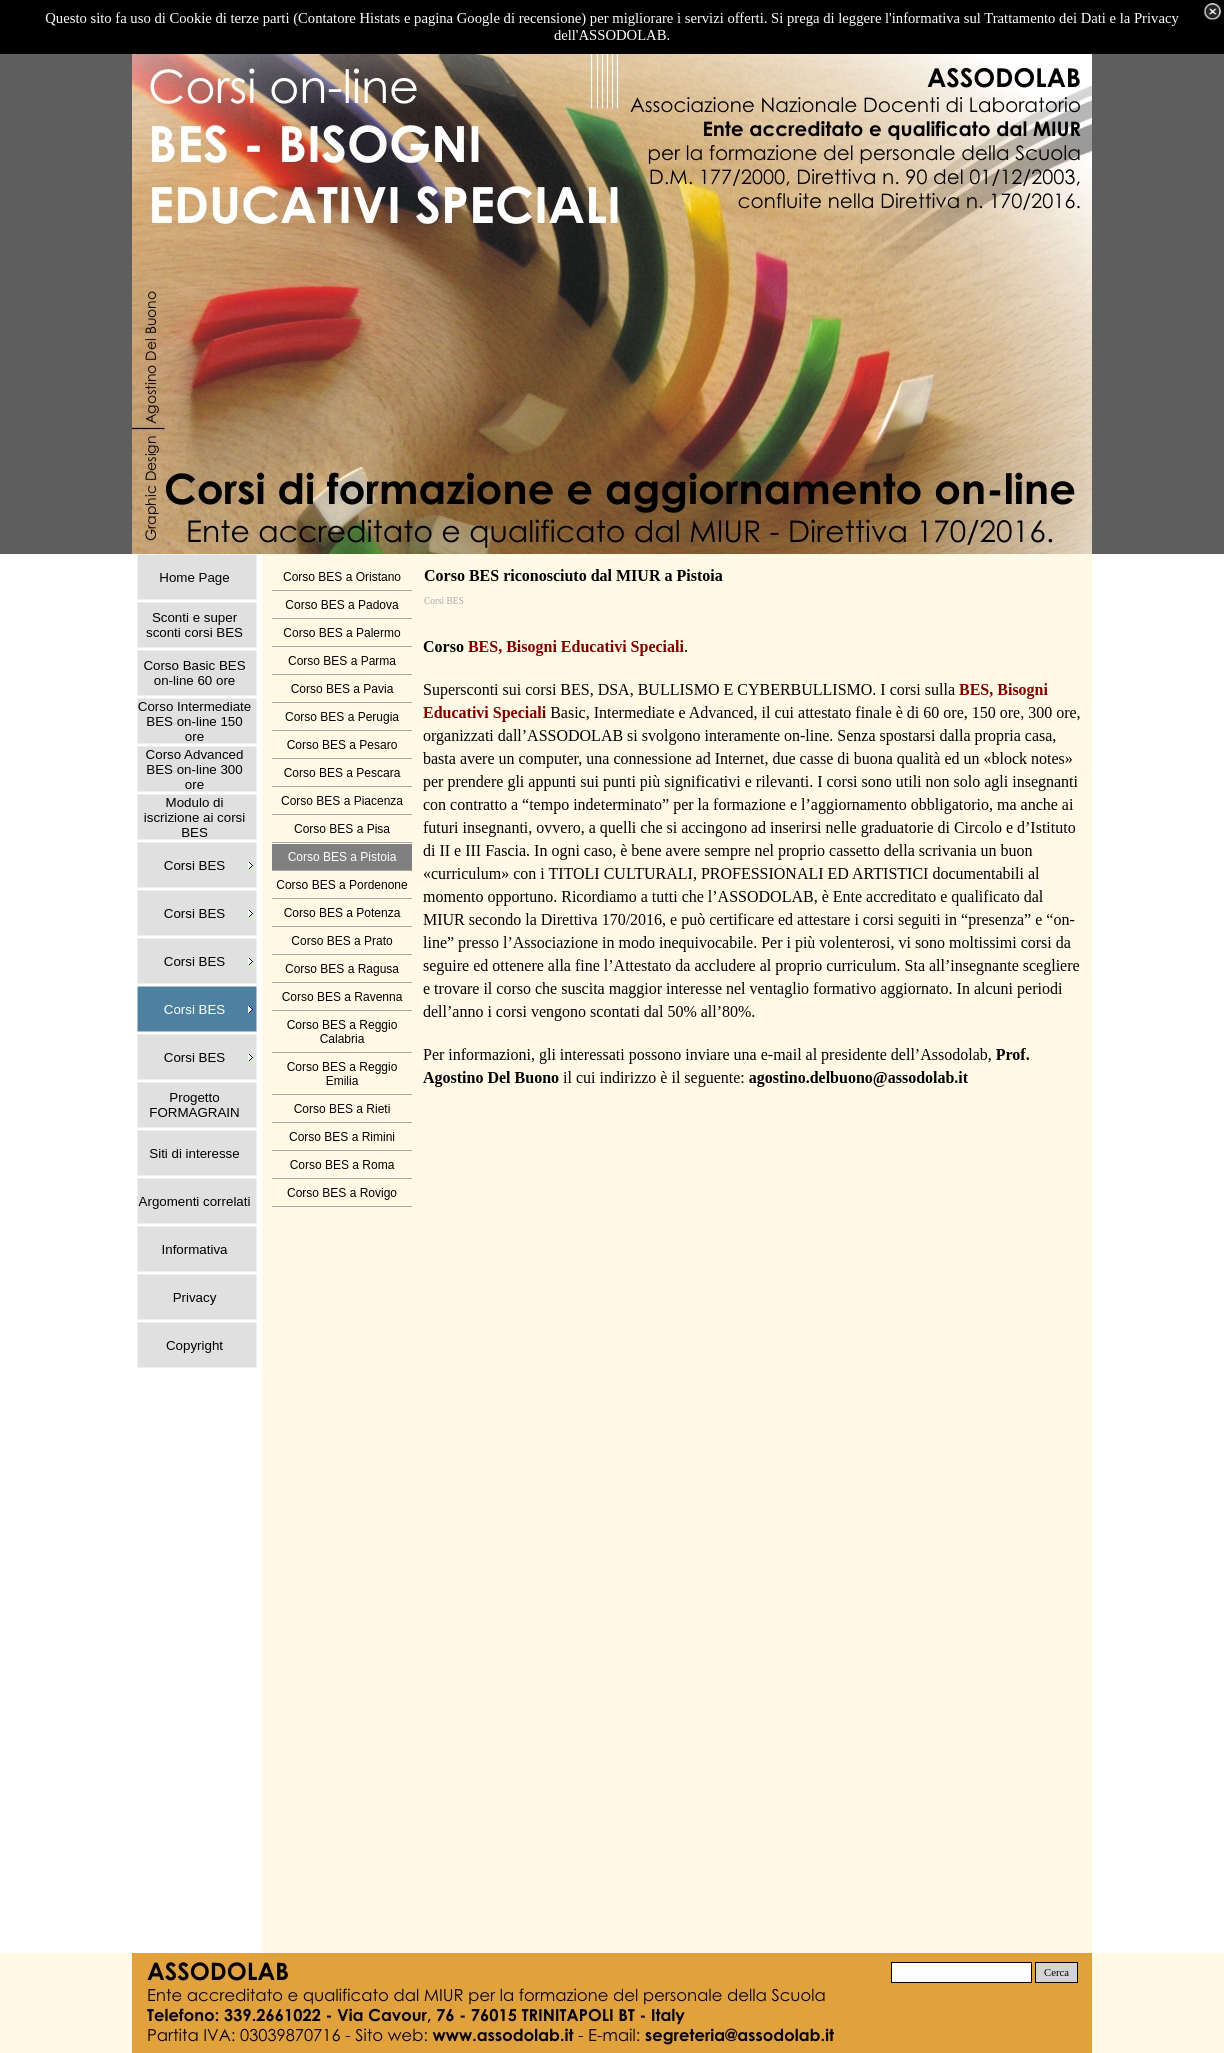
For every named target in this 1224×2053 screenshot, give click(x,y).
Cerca (1056, 1972)
